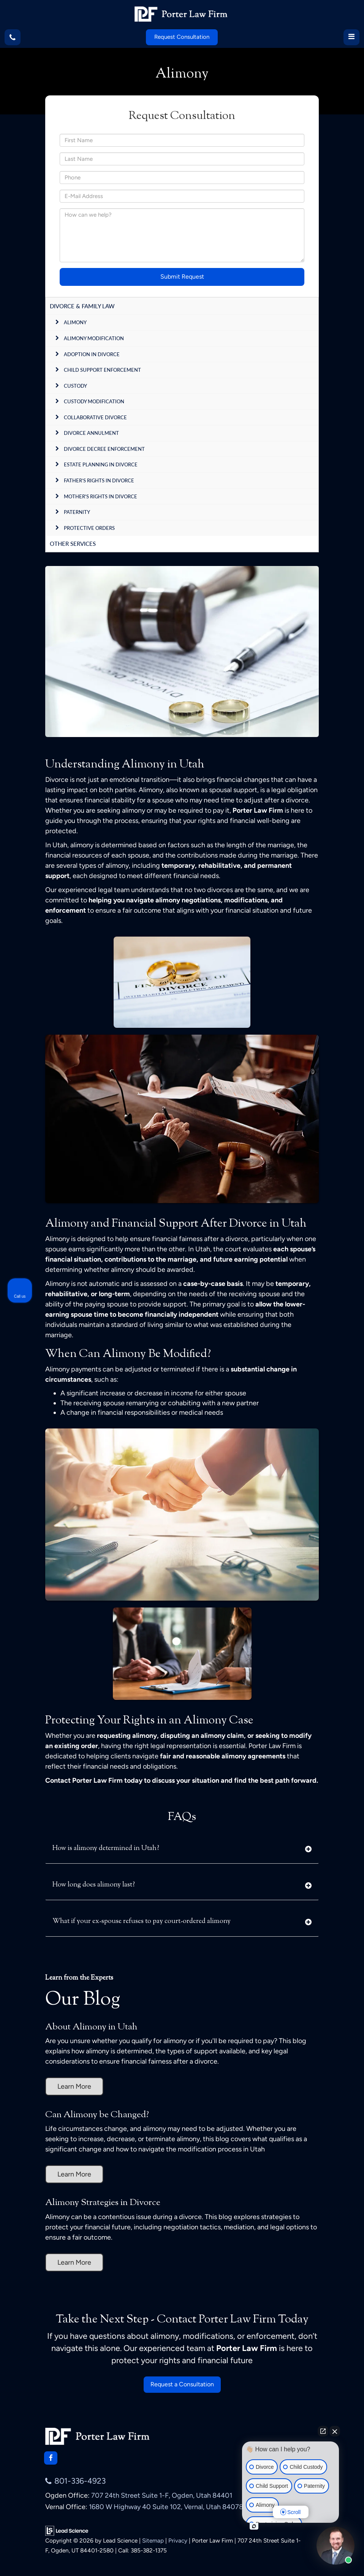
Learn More (74, 2086)
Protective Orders (89, 528)
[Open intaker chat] (254, 2526)
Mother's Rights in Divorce (100, 496)
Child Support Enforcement (102, 370)
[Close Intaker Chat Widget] (334, 2431)
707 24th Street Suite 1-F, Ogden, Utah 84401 (161, 2495)
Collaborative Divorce (95, 417)
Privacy (177, 2540)
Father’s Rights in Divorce (99, 480)
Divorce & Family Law (82, 306)
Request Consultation (181, 36)
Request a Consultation (182, 2384)
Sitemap (153, 2540)
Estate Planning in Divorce (101, 464)
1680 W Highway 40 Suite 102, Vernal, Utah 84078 (166, 2507)
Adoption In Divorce (92, 354)
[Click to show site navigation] (351, 37)
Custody (75, 386)
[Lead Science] (66, 2530)
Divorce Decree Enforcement (104, 449)
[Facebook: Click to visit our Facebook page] (50, 2458)
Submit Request (182, 276)
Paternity (77, 512)
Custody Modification (94, 401)
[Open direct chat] (323, 2431)
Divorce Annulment (91, 433)
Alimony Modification (94, 338)
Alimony (75, 322)
